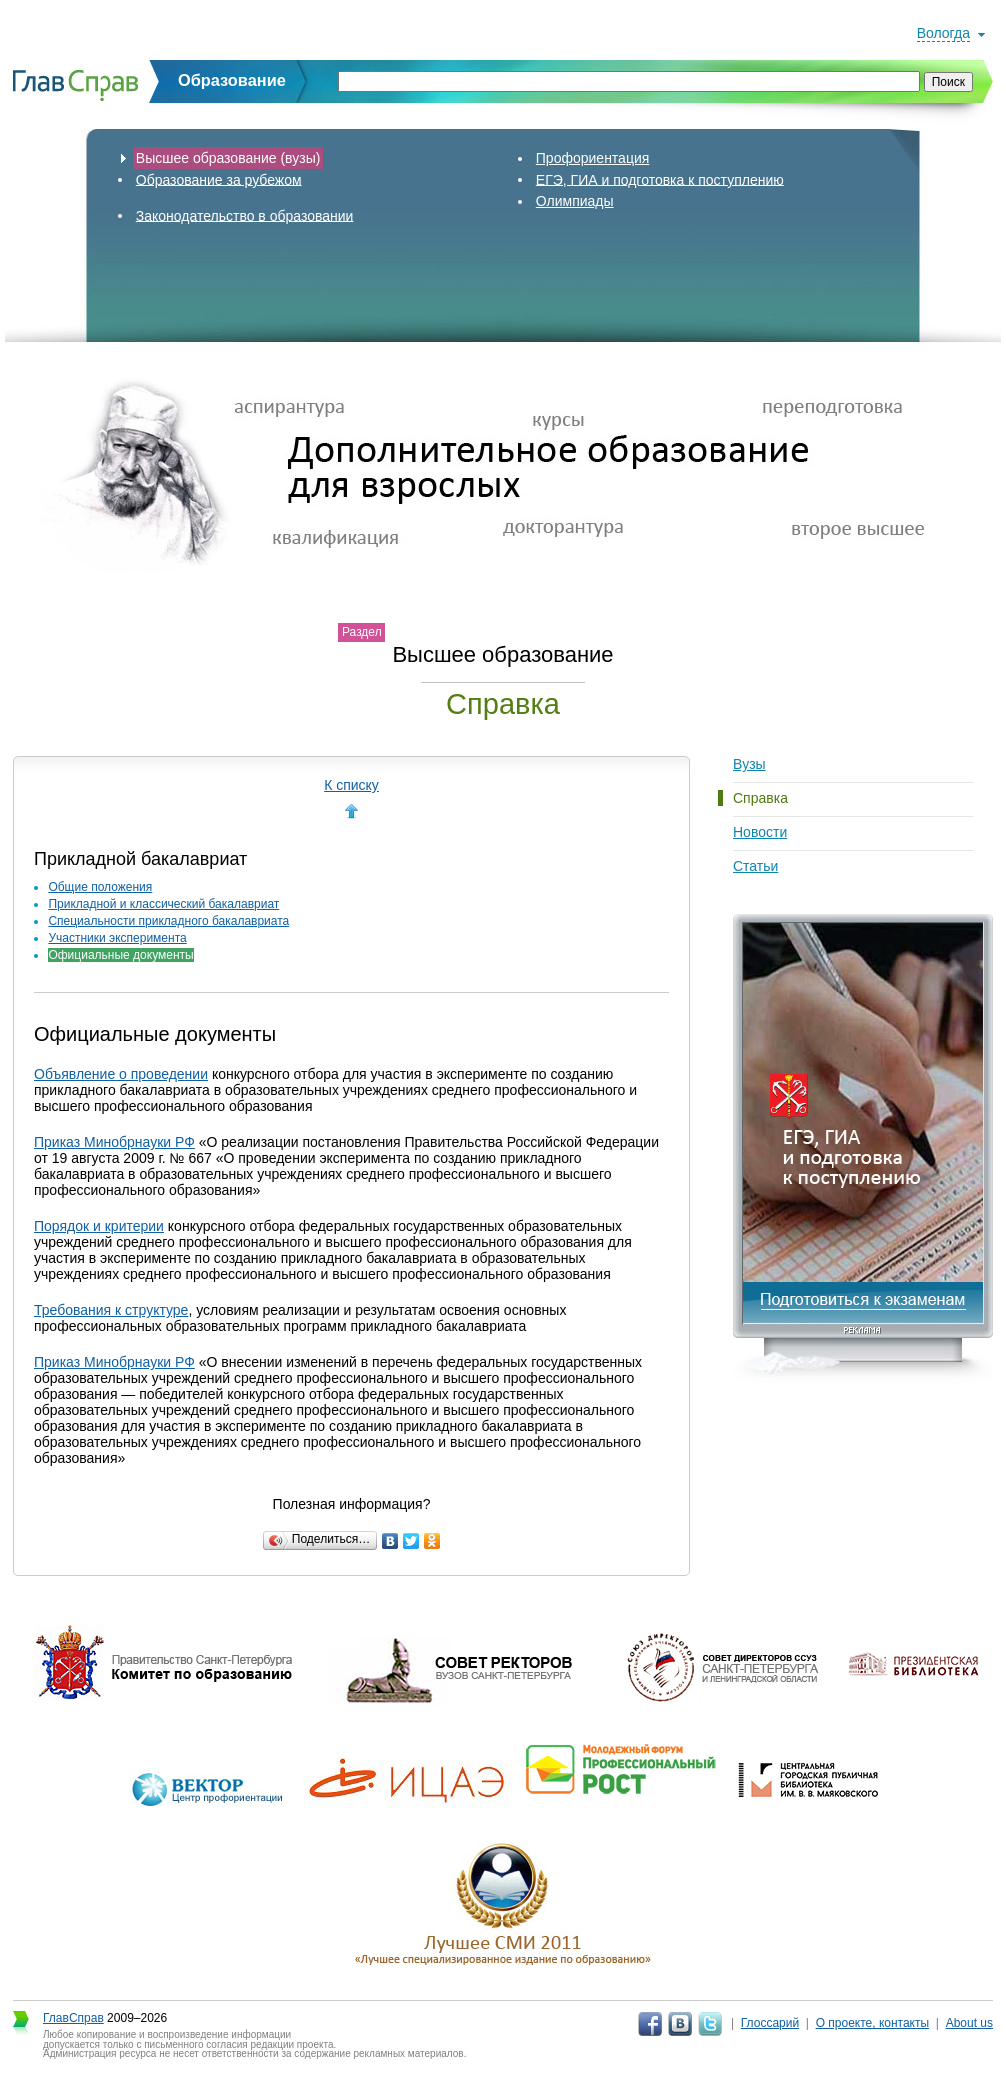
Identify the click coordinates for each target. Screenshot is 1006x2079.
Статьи (755, 866)
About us (969, 2023)
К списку (351, 785)
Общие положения (100, 887)
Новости (760, 832)
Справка (760, 798)
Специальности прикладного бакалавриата (168, 921)
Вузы (749, 764)
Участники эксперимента (117, 938)
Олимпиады (575, 201)
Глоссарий (770, 2023)
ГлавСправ (73, 2018)
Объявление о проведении (121, 1074)
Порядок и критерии (99, 1226)
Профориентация (593, 158)
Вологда (943, 33)
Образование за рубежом (219, 179)
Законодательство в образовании (245, 215)
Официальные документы (120, 955)
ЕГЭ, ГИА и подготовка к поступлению (660, 179)
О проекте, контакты (873, 2023)
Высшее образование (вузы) (228, 158)
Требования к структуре (111, 1310)
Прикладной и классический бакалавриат (163, 904)
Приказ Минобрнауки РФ (114, 1142)
